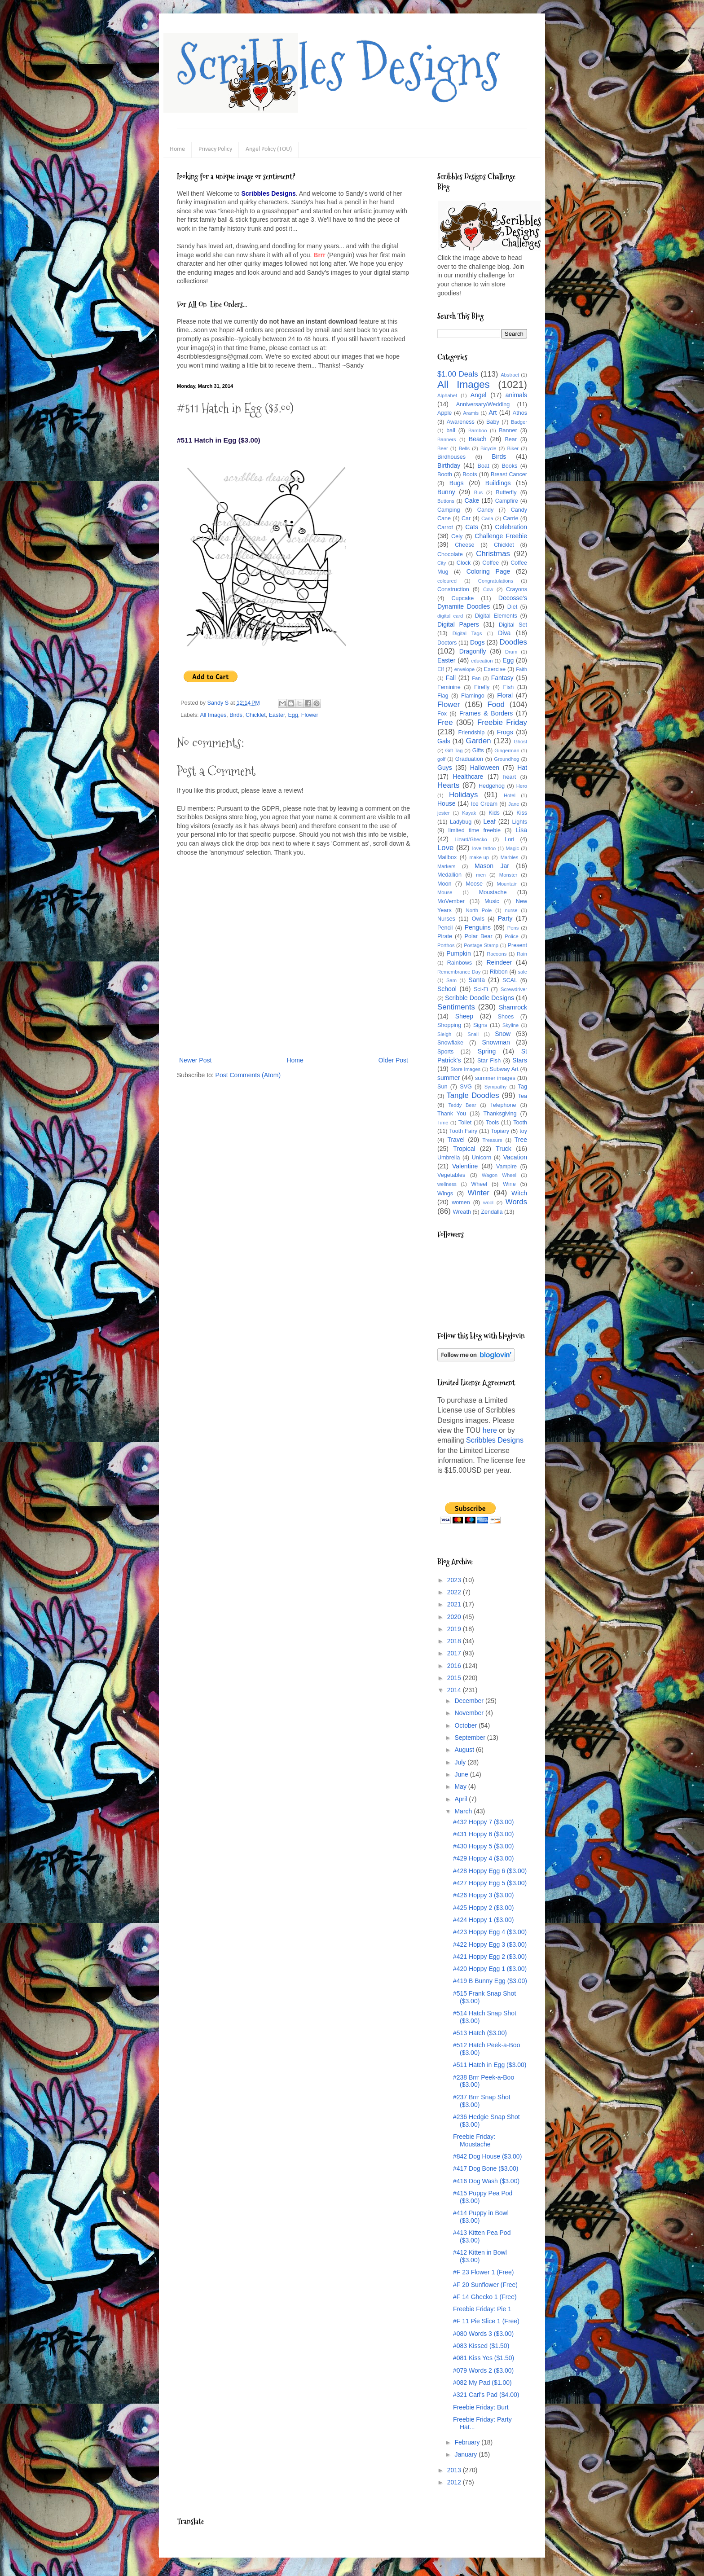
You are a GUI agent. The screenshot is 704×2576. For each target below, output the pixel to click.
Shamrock (513, 1007)
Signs (480, 1025)
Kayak (469, 813)
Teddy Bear (462, 1105)
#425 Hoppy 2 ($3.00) (483, 1907)
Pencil (445, 928)
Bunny (446, 492)
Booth (444, 474)
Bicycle (488, 448)
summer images (495, 1078)
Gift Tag (453, 750)
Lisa (521, 830)
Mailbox (447, 857)
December (469, 1700)
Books (509, 466)
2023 (455, 1580)
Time (442, 1122)
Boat (483, 466)
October (466, 1725)
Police (511, 936)
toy (523, 1131)
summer (448, 1077)
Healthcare (468, 776)
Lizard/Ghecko (471, 839)
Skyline (510, 1025)
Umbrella (448, 1157)
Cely (456, 536)
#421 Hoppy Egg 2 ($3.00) (490, 1956)
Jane (513, 804)
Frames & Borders (486, 713)
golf (441, 759)
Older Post (393, 1060)
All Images (213, 715)
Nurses (446, 919)
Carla (487, 518)
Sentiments (456, 1007)
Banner (508, 430)
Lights (519, 822)
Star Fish (489, 1061)
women (461, 1202)
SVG (466, 1087)
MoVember (451, 901)
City (441, 563)
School (447, 988)
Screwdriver (514, 989)
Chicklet (256, 715)
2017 (455, 1653)
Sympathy (495, 1086)
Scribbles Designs (338, 65)
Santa (476, 979)
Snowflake (450, 1043)
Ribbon (499, 972)
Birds (235, 715)
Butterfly (506, 492)
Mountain (507, 883)
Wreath (462, 1212)
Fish (508, 687)
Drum (511, 651)
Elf (440, 669)
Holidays (463, 794)
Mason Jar (492, 865)
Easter (277, 715)
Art (493, 412)
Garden (478, 741)
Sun (442, 1087)
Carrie (510, 518)
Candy (485, 510)
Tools (492, 1122)
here (490, 1430)
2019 (455, 1628)
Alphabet (447, 395)
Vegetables (451, 1175)
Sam (451, 980)
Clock (464, 563)
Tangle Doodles (472, 1095)
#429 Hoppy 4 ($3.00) (483, 1858)
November (469, 1712)
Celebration (511, 527)
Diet (512, 607)
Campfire (506, 501)
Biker (513, 448)
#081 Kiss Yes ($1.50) (483, 2357)
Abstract (510, 374)
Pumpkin (458, 953)
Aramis (471, 413)
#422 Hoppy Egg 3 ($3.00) (490, 1944)
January (466, 2454)
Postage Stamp (481, 945)
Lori (509, 839)
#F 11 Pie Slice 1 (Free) (486, 2321)
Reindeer (499, 962)
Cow (488, 589)
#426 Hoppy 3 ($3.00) (483, 1895)
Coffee (490, 563)
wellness (447, 1184)
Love (445, 847)
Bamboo (477, 430)
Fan (476, 678)
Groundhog (506, 759)
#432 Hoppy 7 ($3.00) (483, 1822)
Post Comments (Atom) (248, 1075)
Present (517, 945)
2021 (455, 1604)
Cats (471, 527)
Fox (442, 714)
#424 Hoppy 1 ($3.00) (483, 1919)
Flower (309, 715)
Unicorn (481, 1157)
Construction (453, 589)
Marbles (510, 857)
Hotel (509, 795)
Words (516, 1202)
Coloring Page (488, 571)
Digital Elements (496, 616)
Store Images (465, 1069)
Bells (464, 448)
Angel (479, 395)
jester (443, 813)
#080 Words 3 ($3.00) (483, 2333)
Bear (511, 439)
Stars (519, 1060)
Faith (521, 669)
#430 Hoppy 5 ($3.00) (483, 1846)
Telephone (503, 1105)
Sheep (464, 1016)
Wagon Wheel (499, 1175)
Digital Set (513, 625)
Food (496, 704)
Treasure (492, 1140)
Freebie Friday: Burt (481, 2407)
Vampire (506, 1166)
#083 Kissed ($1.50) (481, 2345)
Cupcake (463, 598)
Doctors (447, 643)
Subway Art (504, 1069)
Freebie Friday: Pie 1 (482, 2309)
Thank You (451, 1113)
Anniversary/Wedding (483, 404)
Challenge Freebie (501, 536)
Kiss (521, 813)
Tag (522, 1087)
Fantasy (502, 677)
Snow (502, 1033)
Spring (487, 1051)
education (482, 660)
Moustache (493, 892)
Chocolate (450, 554)
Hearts (448, 785)
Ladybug (460, 822)
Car (466, 518)
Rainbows (459, 963)
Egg (293, 715)
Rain (522, 954)
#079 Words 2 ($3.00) (483, 2370)
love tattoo (484, 848)
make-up (479, 857)
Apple (444, 413)
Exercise (495, 669)
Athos (520, 413)
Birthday (448, 465)
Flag (443, 696)
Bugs (456, 483)
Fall (451, 677)
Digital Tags (467, 633)
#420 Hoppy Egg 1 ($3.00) (490, 1968)
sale (522, 971)
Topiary (500, 1131)
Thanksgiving (499, 1113)
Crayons (516, 589)
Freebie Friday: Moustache (474, 2140)
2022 (455, 1592)
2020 (455, 1616)
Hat (522, 767)
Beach (478, 439)
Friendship (471, 732)
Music (491, 901)
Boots (469, 474)
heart (509, 777)
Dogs (477, 642)
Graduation (469, 759)
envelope (464, 669)
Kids (494, 813)
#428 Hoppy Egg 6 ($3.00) (490, 1870)
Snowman (496, 1042)
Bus (478, 492)
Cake (472, 500)
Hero (521, 786)
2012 (455, 2482)
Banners (446, 439)
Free (445, 722)
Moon (444, 884)
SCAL (509, 980)
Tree (521, 1139)
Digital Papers (458, 624)
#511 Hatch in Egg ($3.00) (489, 2064)
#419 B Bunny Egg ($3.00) (490, 1980)
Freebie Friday (502, 722)
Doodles (513, 642)
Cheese (464, 545)
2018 (455, 1641)
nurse (511, 910)
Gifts (478, 750)
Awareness (461, 422)
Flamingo (472, 696)
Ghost (520, 741)
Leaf (490, 821)
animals (516, 395)
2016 (455, 1665)
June (462, 1774)
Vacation (515, 1157)
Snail (473, 1034)
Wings (445, 1193)
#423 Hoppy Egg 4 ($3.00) (490, 1931)
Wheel (479, 1184)
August (464, 1749)
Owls (478, 919)
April (461, 1799)
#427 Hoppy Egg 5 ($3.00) (490, 1883)
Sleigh (444, 1034)
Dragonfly (472, 651)
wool (488, 1202)
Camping (448, 510)
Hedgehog (492, 786)
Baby (492, 422)
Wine (509, 1184)
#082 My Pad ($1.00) (482, 2382)
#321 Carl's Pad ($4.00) (486, 2394)
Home (177, 149)
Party (505, 918)
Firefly (481, 687)
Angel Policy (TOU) (269, 149)
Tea (522, 1096)
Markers (446, 866)
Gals (443, 741)
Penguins (478, 927)
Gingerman (506, 750)
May (461, 1786)
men (481, 875)
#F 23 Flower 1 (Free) (483, 2272)
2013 (455, 2470)
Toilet (464, 1122)
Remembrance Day (459, 971)
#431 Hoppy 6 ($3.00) (483, 1834)
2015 (455, 1677)
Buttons (445, 501)
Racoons (496, 954)
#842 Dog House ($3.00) (487, 2156)
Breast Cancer (509, 474)
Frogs (505, 732)
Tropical (464, 1148)
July (460, 1762)
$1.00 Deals (457, 374)
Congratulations (495, 581)
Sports (445, 1052)
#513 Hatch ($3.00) (480, 2032)
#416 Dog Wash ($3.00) (486, 2181)
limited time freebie (474, 830)
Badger (519, 422)
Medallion (449, 875)
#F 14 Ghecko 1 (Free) (485, 2296)
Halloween (484, 767)
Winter (478, 1193)
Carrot (445, 527)
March (464, 1811)
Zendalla (491, 1212)
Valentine (465, 1166)
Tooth (520, 1122)
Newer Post (195, 1060)
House (446, 803)
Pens (513, 927)
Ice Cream (484, 804)
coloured (447, 581)
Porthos (446, 945)
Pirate (444, 936)
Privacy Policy (215, 149)
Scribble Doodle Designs (479, 997)
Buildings (498, 483)
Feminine (449, 687)
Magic (512, 848)
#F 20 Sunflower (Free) (485, 2284)
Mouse (445, 892)
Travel (455, 1139)
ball (450, 430)
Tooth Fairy (463, 1131)
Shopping (449, 1025)
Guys (444, 767)
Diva (504, 632)
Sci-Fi (481, 989)
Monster (508, 875)
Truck (503, 1148)
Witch (519, 1193)
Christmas (493, 553)
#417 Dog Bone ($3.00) (486, 2168)
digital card (450, 616)
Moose (474, 884)
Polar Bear (479, 936)
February (467, 2442)
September (470, 1737)
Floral (505, 695)
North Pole (479, 910)
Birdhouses (451, 457)
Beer (442, 448)
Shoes (506, 1017)
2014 (455, 1690)
